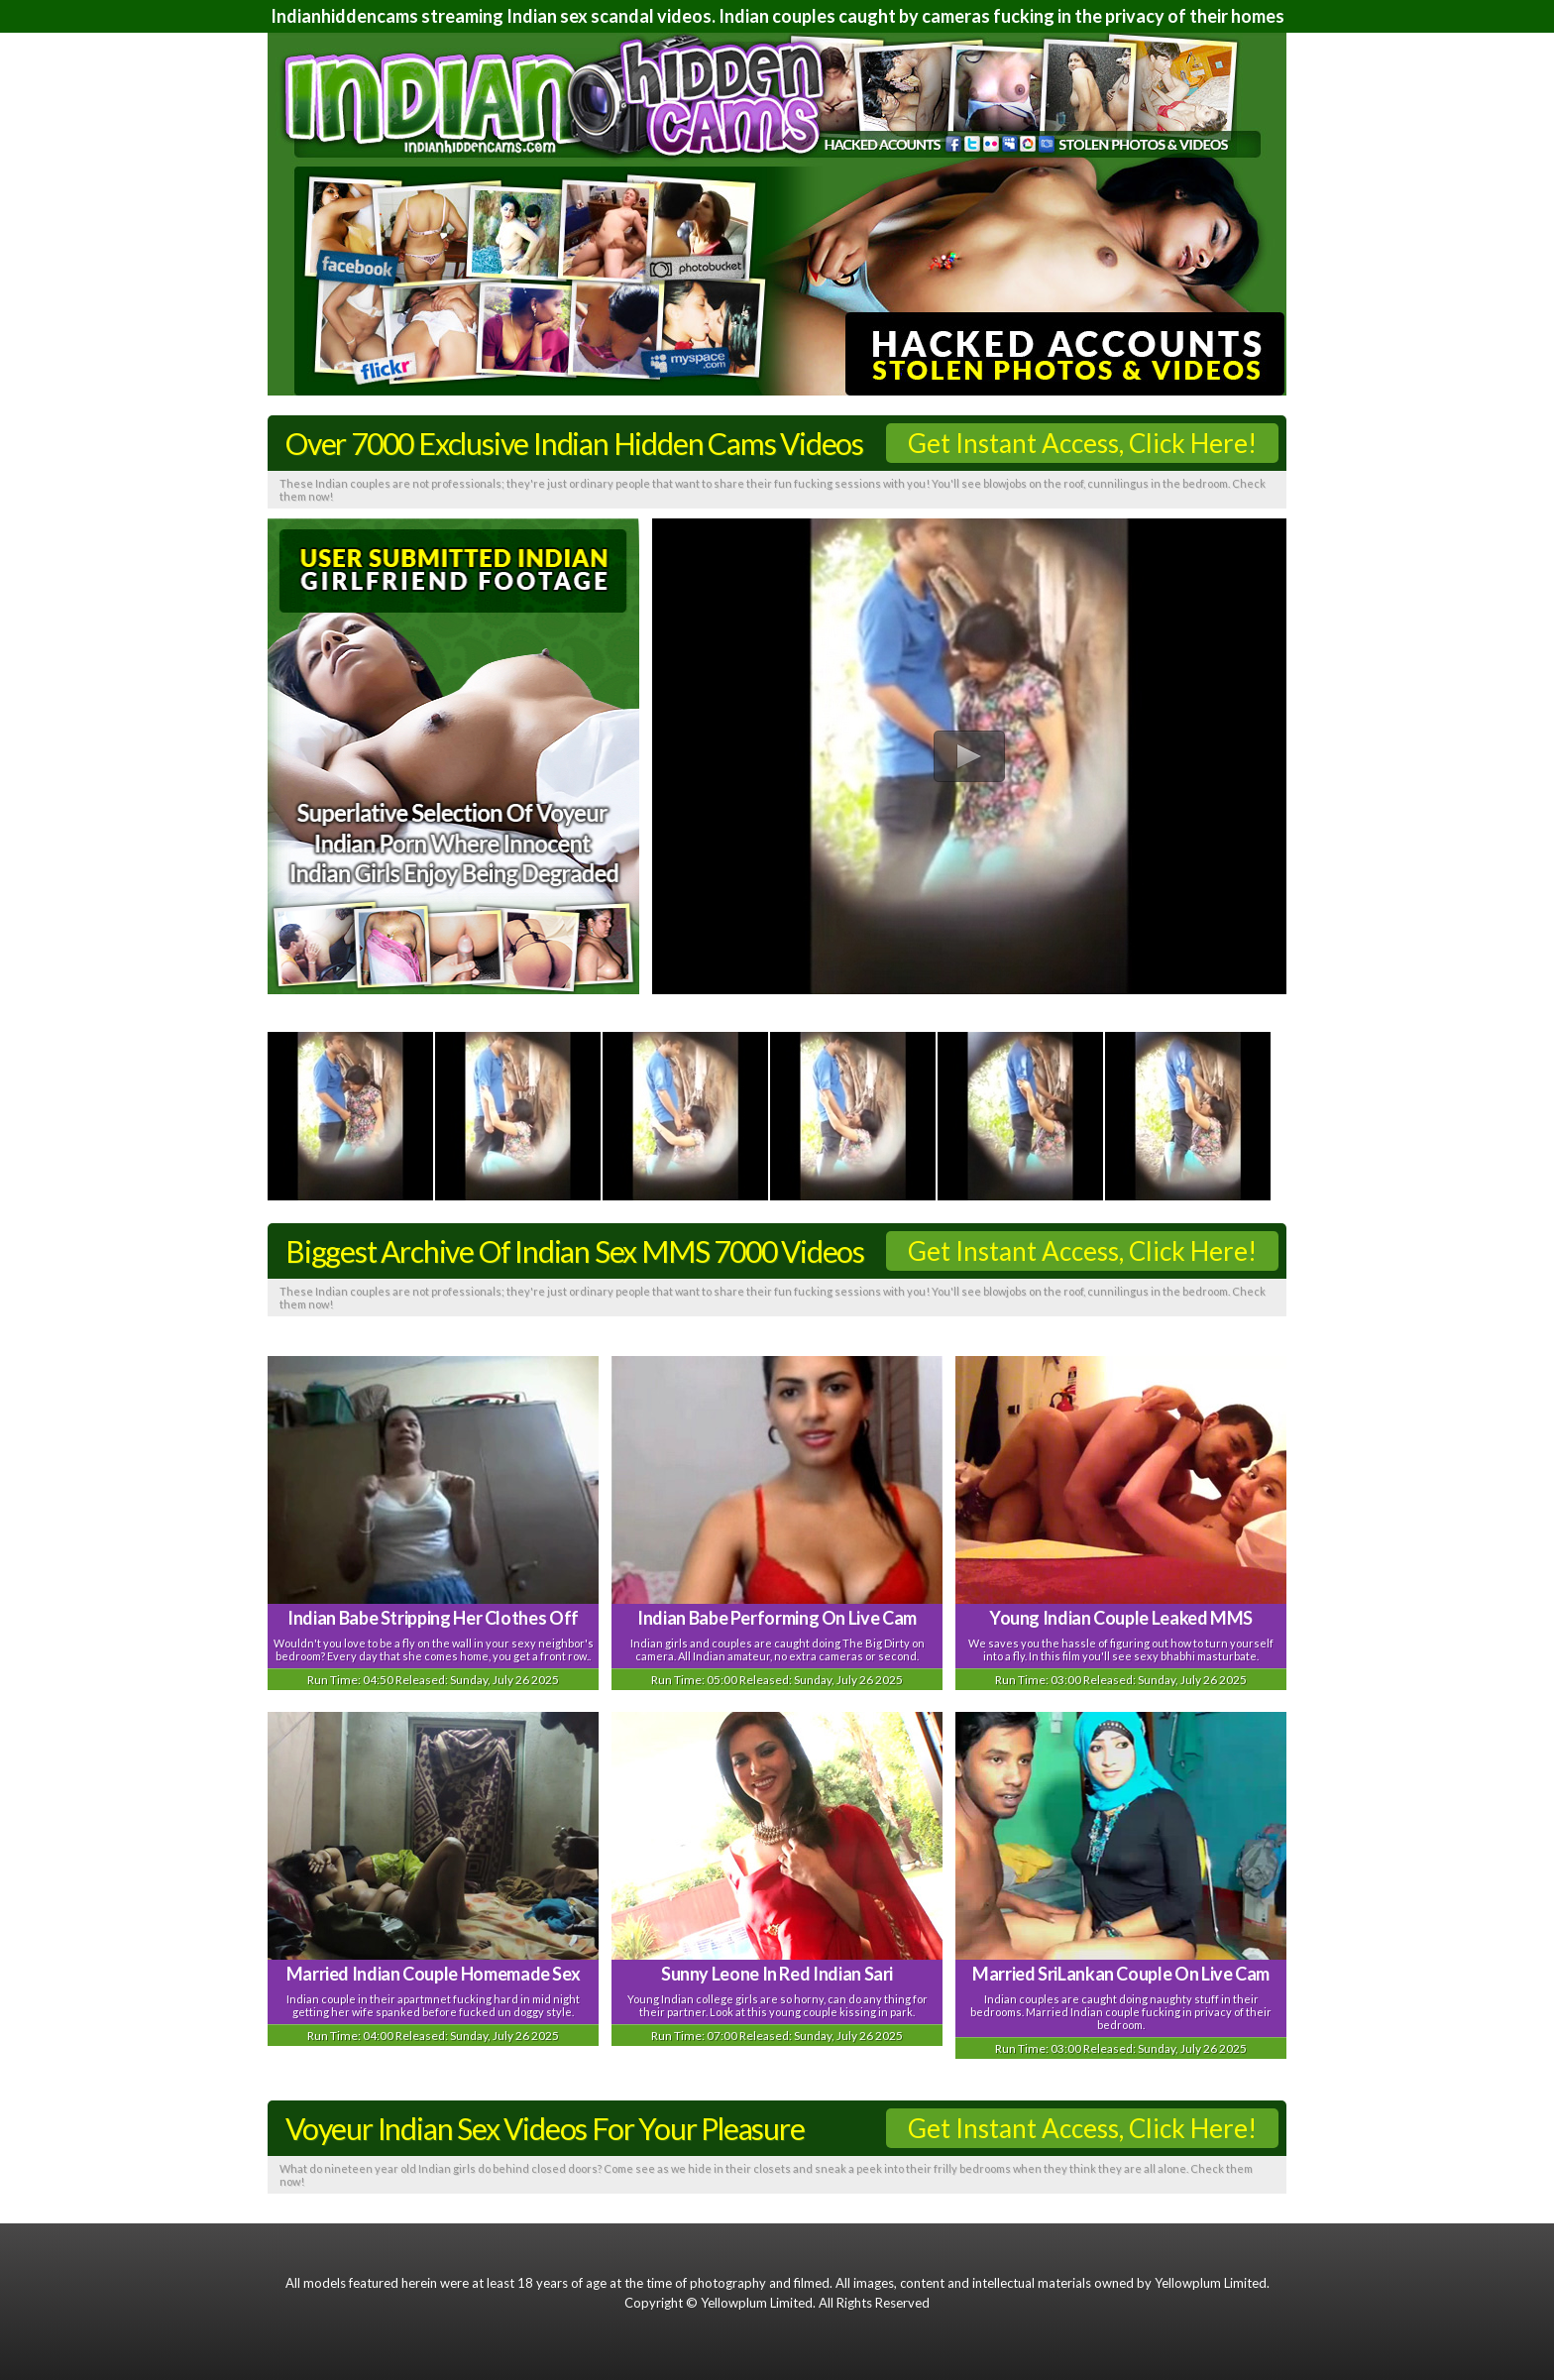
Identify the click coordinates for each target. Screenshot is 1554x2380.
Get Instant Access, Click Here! (1082, 443)
